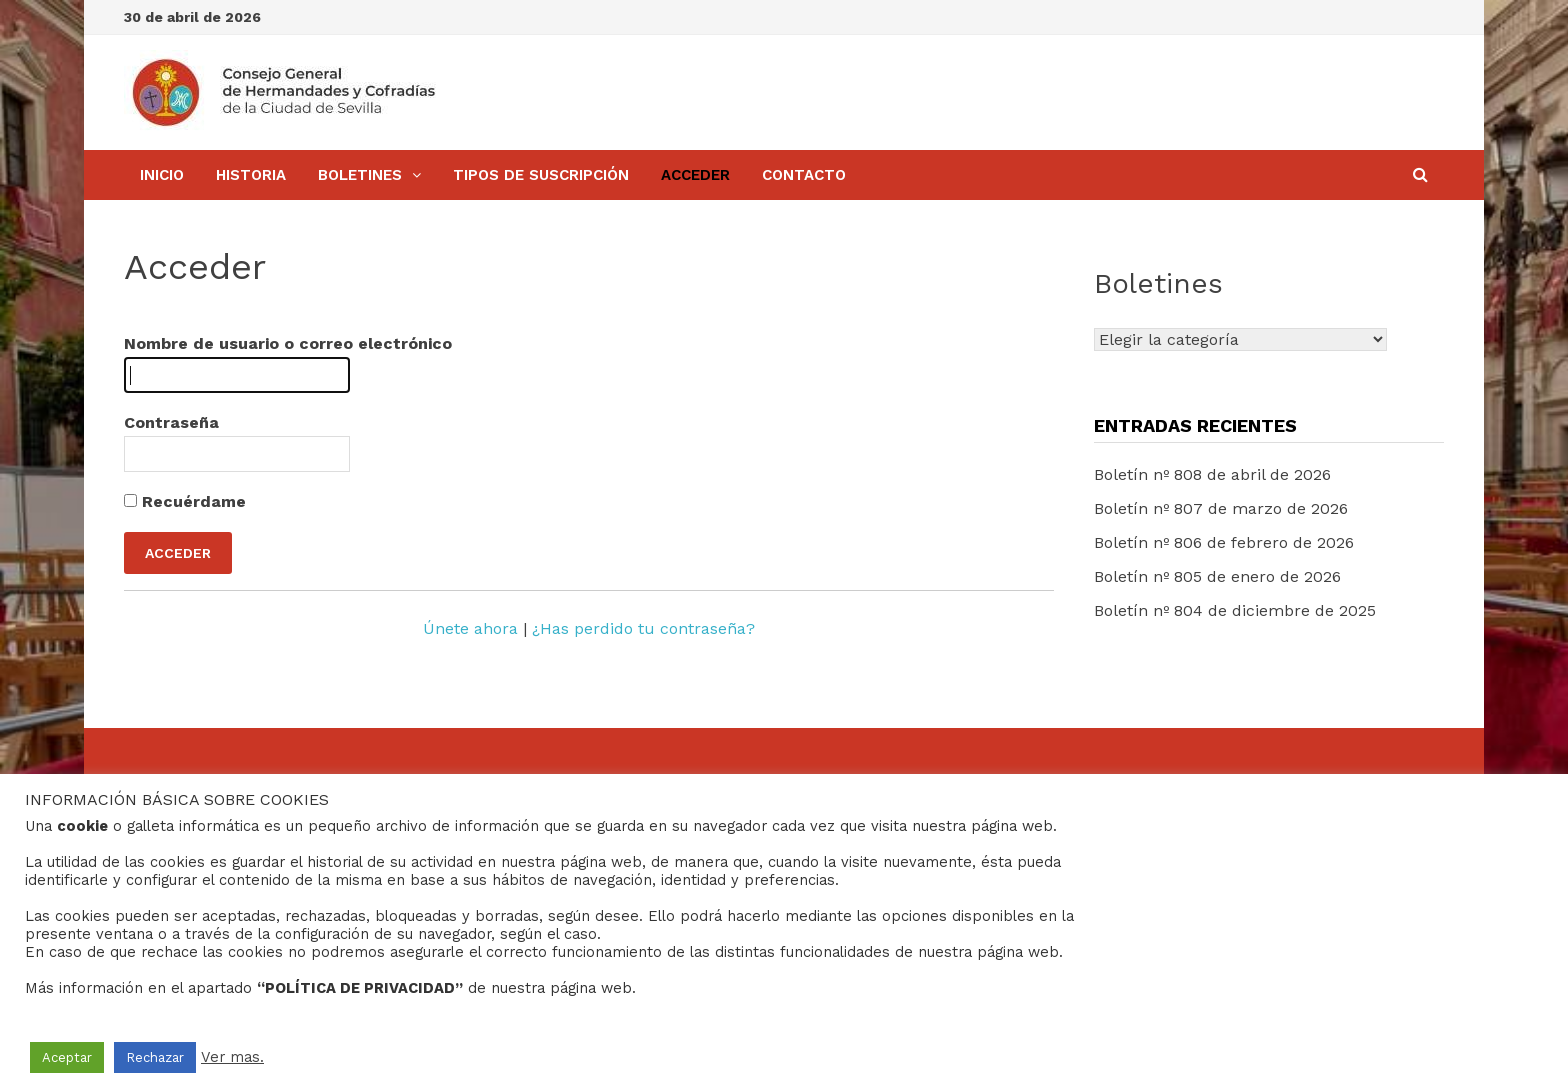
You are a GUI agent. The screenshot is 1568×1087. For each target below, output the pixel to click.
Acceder (695, 175)
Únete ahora (470, 628)
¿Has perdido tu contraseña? (643, 628)
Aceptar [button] (67, 1057)
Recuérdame (185, 501)
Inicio (162, 175)
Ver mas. (232, 1057)
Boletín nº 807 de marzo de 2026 (1221, 508)
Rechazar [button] (155, 1057)
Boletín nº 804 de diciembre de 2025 (1235, 610)
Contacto (804, 175)
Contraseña (171, 422)
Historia (251, 175)
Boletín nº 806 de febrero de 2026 (1224, 542)
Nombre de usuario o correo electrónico (288, 343)
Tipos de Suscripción (541, 175)
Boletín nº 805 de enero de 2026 (1217, 576)
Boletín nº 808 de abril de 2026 (1212, 474)
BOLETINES (360, 175)
